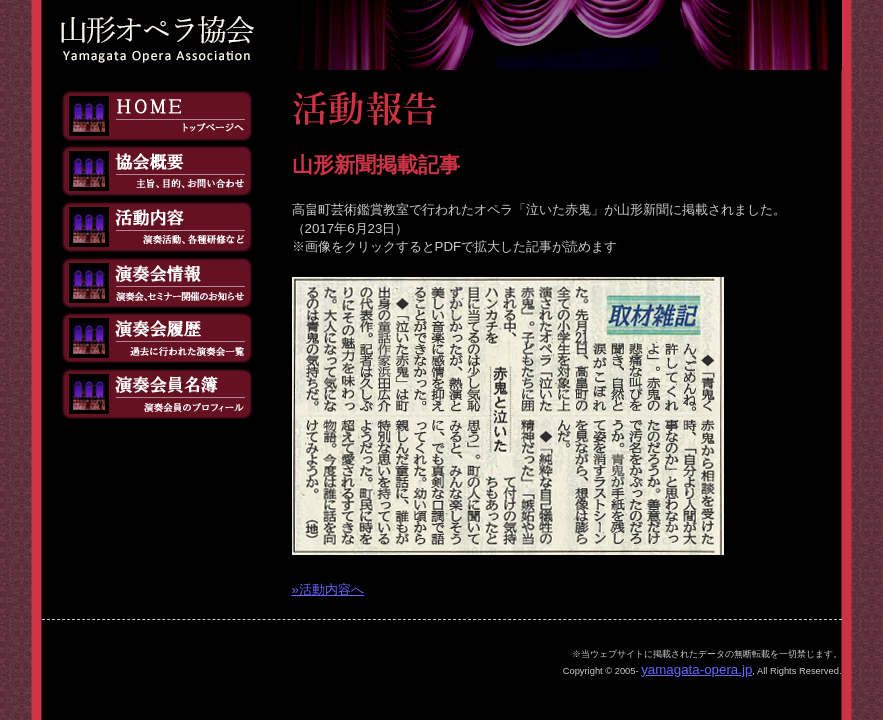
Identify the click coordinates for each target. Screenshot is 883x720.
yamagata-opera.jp (696, 669)
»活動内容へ (328, 589)
